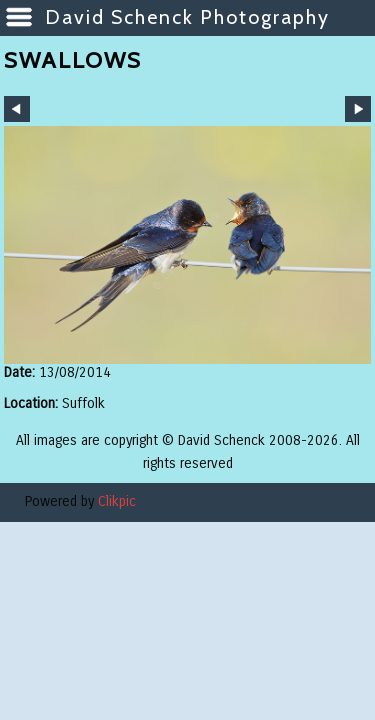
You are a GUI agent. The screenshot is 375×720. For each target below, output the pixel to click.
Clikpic (117, 501)
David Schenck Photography (187, 17)
